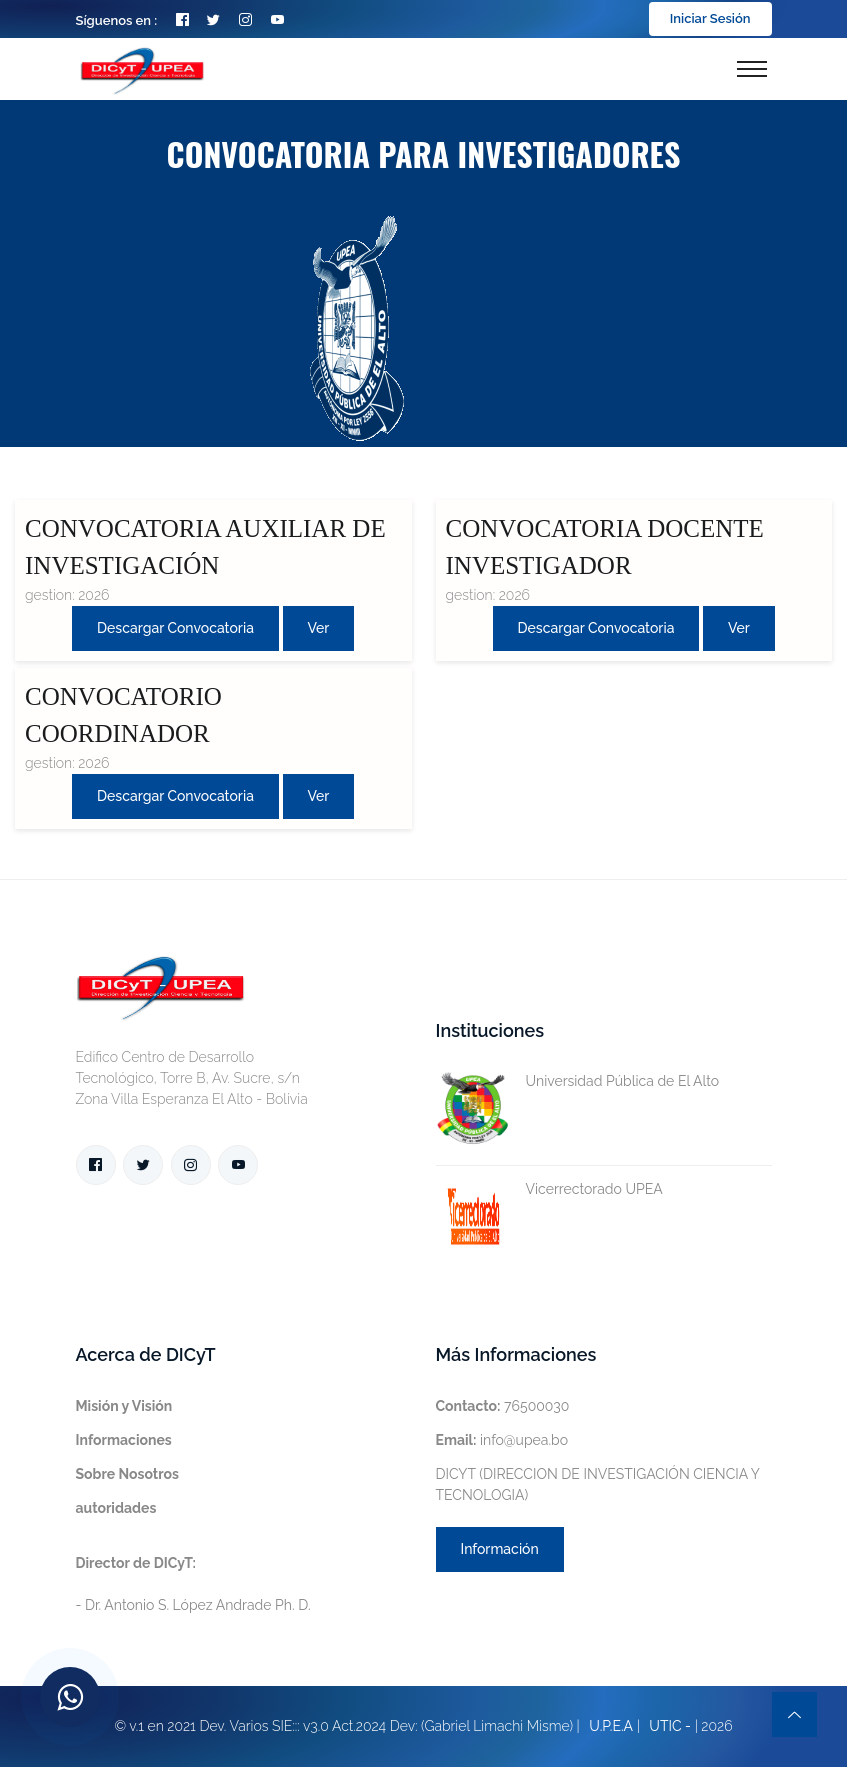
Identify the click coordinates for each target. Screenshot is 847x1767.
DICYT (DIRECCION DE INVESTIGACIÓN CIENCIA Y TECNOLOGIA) (598, 1484)
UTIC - (670, 1726)
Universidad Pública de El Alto (578, 1081)
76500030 (503, 1406)
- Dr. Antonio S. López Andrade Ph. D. (193, 1584)
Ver (319, 628)
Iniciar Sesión (710, 18)
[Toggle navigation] (752, 69)
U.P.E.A (611, 1726)
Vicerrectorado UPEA (549, 1189)
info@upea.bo (502, 1440)
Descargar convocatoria (175, 628)
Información (500, 1549)
